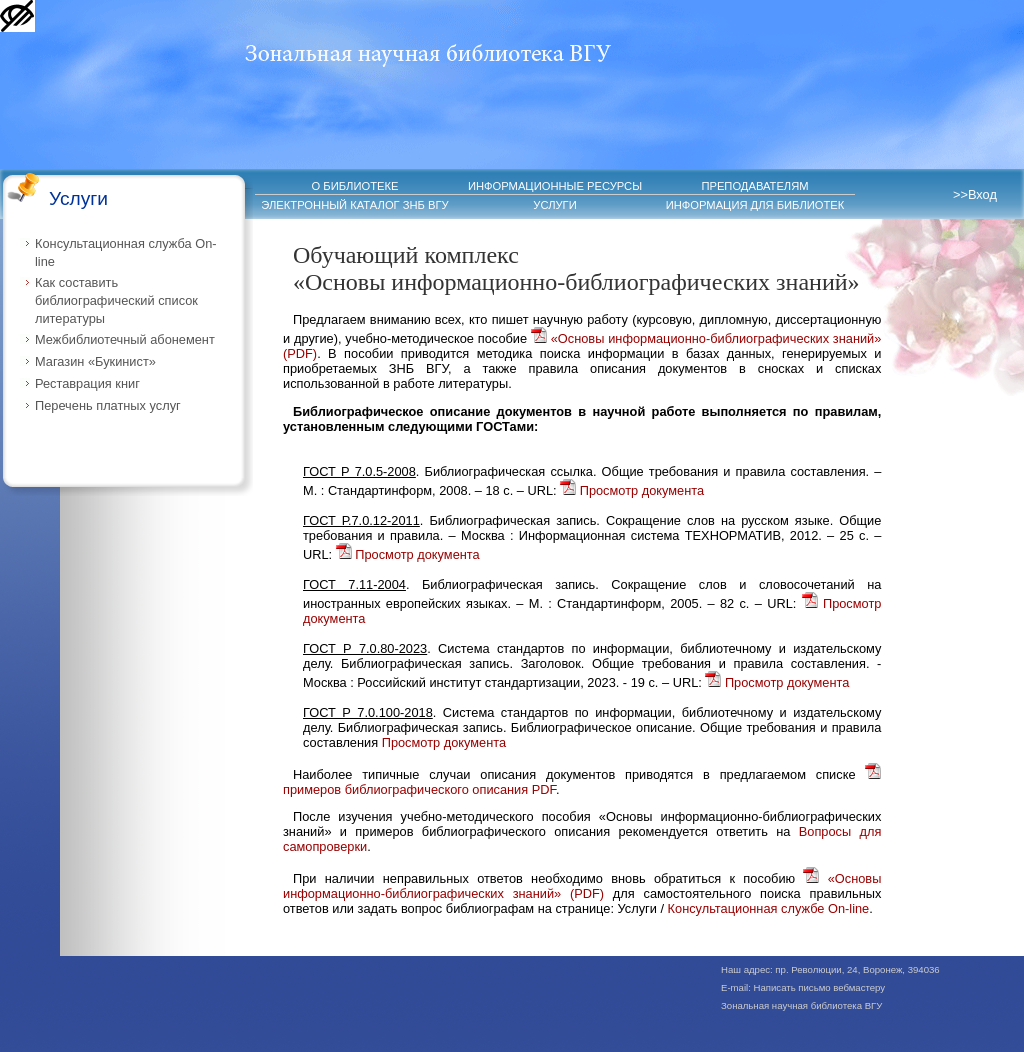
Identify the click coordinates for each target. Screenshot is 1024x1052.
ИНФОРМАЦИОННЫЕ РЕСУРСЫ (555, 186)
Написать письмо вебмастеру (820, 987)
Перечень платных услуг (108, 405)
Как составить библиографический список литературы (116, 300)
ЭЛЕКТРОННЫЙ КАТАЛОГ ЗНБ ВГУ (354, 205)
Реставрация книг (87, 383)
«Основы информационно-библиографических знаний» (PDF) (582, 886)
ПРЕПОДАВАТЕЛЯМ (754, 186)
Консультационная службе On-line (769, 908)
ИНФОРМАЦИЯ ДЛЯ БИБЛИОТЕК (755, 205)
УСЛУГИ (554, 205)
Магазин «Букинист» (95, 361)
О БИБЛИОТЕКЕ (355, 186)
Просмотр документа (632, 490)
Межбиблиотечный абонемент (125, 339)
